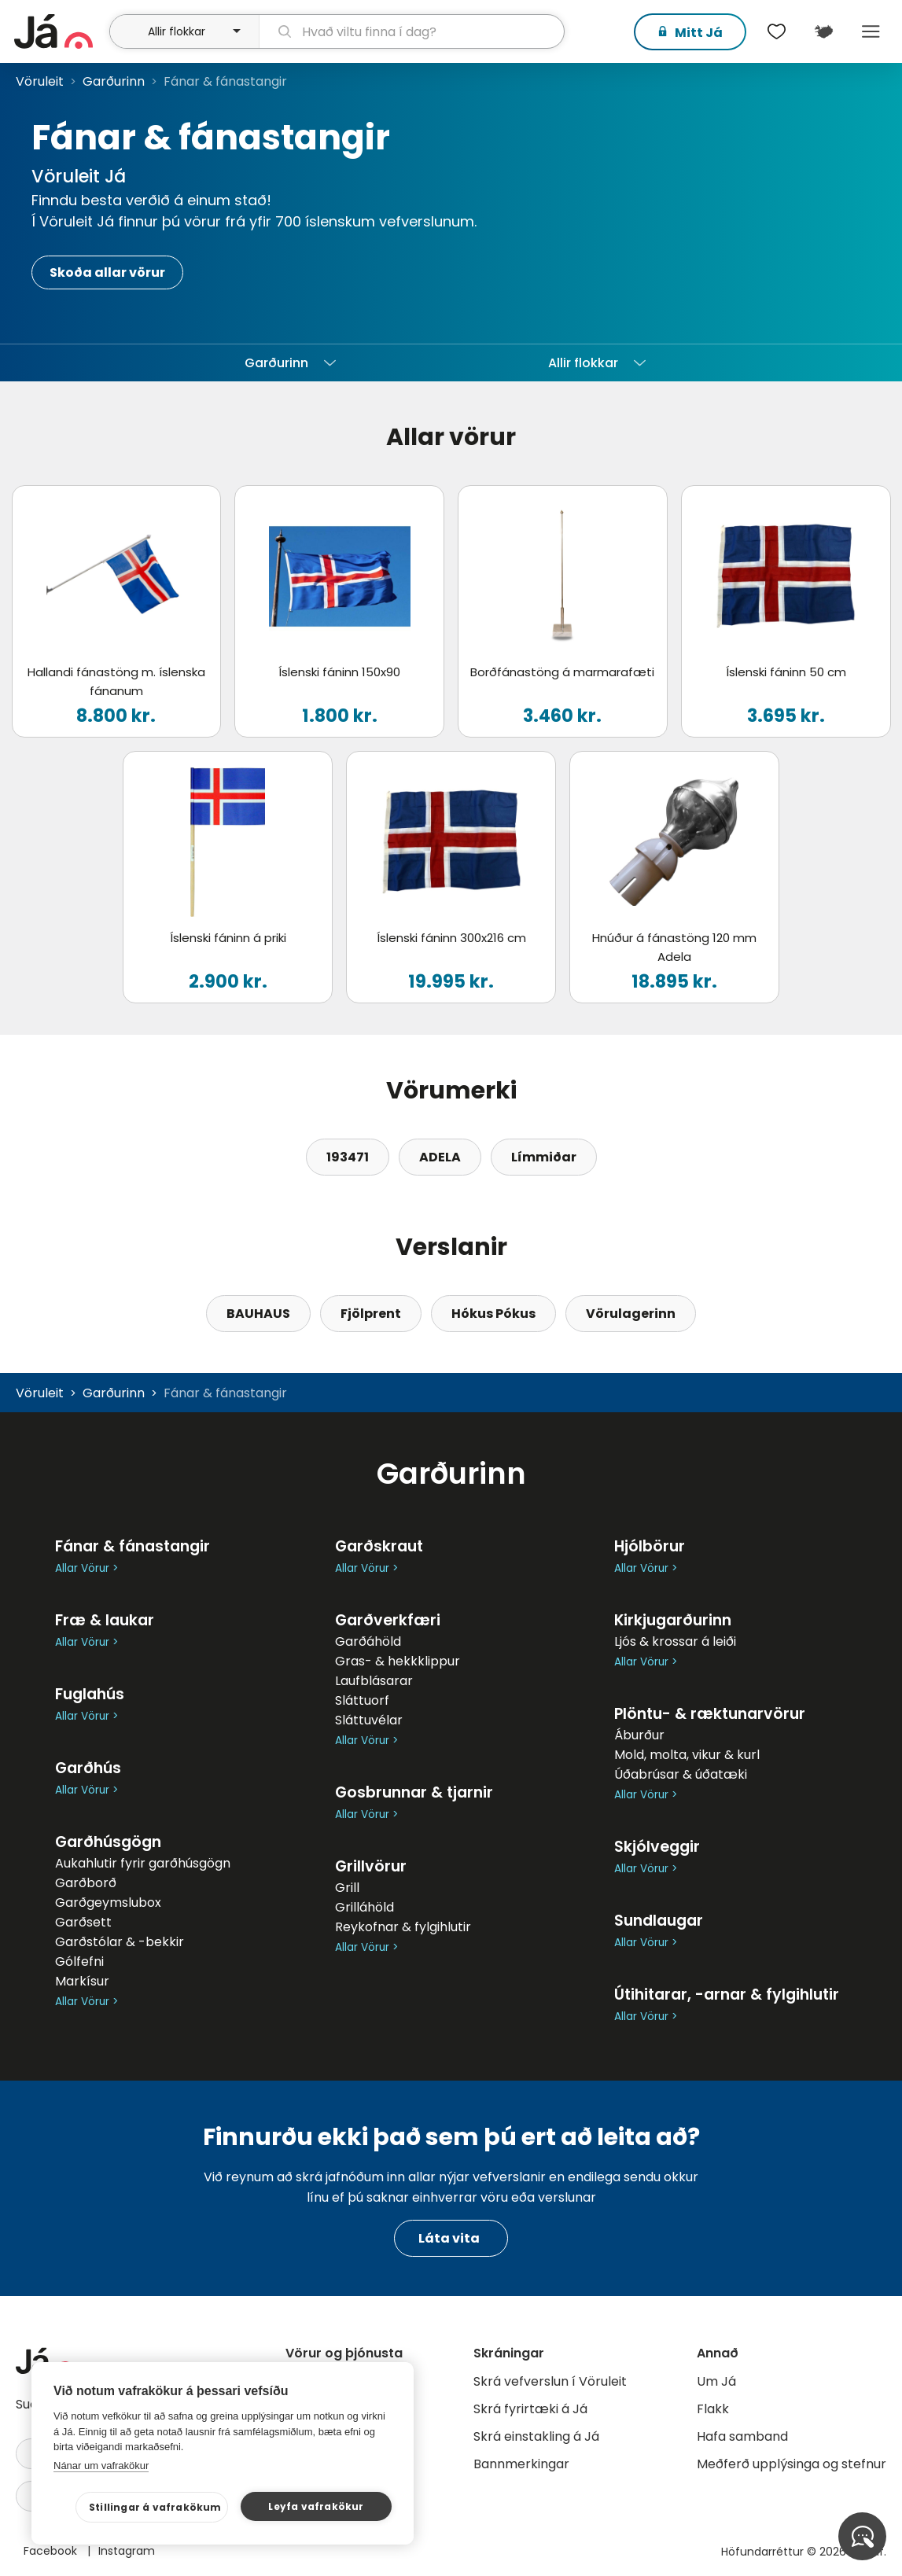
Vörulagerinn (631, 1314)
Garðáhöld (368, 1641)
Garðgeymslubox (108, 1902)
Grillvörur (371, 1866)
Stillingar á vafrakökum (155, 2507)
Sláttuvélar (369, 1720)
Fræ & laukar (104, 1620)
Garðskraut (379, 1546)
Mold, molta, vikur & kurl (687, 1755)
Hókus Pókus (493, 1314)
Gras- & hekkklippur (397, 1661)
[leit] (412, 31)
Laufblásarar (374, 1681)
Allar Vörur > (86, 1568)
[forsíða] (59, 31)
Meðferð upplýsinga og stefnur (791, 2464)
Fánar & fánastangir (132, 1546)
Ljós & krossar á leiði (675, 1641)
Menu (870, 31)
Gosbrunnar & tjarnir (414, 1792)
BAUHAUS (258, 1314)
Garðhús (88, 1768)
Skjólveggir (657, 1846)
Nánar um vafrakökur (101, 2465)
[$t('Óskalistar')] (776, 31)
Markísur (82, 1981)
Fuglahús (89, 1694)
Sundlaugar (658, 1920)
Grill (347, 1888)
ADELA (440, 1157)
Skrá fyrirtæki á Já (530, 2409)
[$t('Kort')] (823, 31)
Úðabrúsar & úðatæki (680, 1774)
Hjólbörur (649, 1546)
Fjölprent (371, 1314)
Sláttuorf (362, 1700)
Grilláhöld (364, 1907)
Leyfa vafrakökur (315, 2506)
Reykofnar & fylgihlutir (403, 1927)
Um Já (716, 2381)
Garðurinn (114, 81)
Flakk (713, 2409)
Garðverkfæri (387, 1620)
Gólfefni (79, 1961)
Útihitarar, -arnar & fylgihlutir (726, 1994)
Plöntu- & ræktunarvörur (709, 1713)
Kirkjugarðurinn (672, 1620)
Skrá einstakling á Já (536, 2436)
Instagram (126, 2551)
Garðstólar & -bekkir (119, 1942)
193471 (347, 1157)
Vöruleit (40, 81)
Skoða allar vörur (107, 272)
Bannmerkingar (521, 2464)
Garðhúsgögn (108, 1842)
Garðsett (83, 1922)
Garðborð (85, 1883)
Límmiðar (543, 1157)
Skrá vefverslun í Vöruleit (550, 2381)
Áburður (639, 1735)
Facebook (52, 2551)
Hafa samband (742, 2436)
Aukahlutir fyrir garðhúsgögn (142, 1863)
